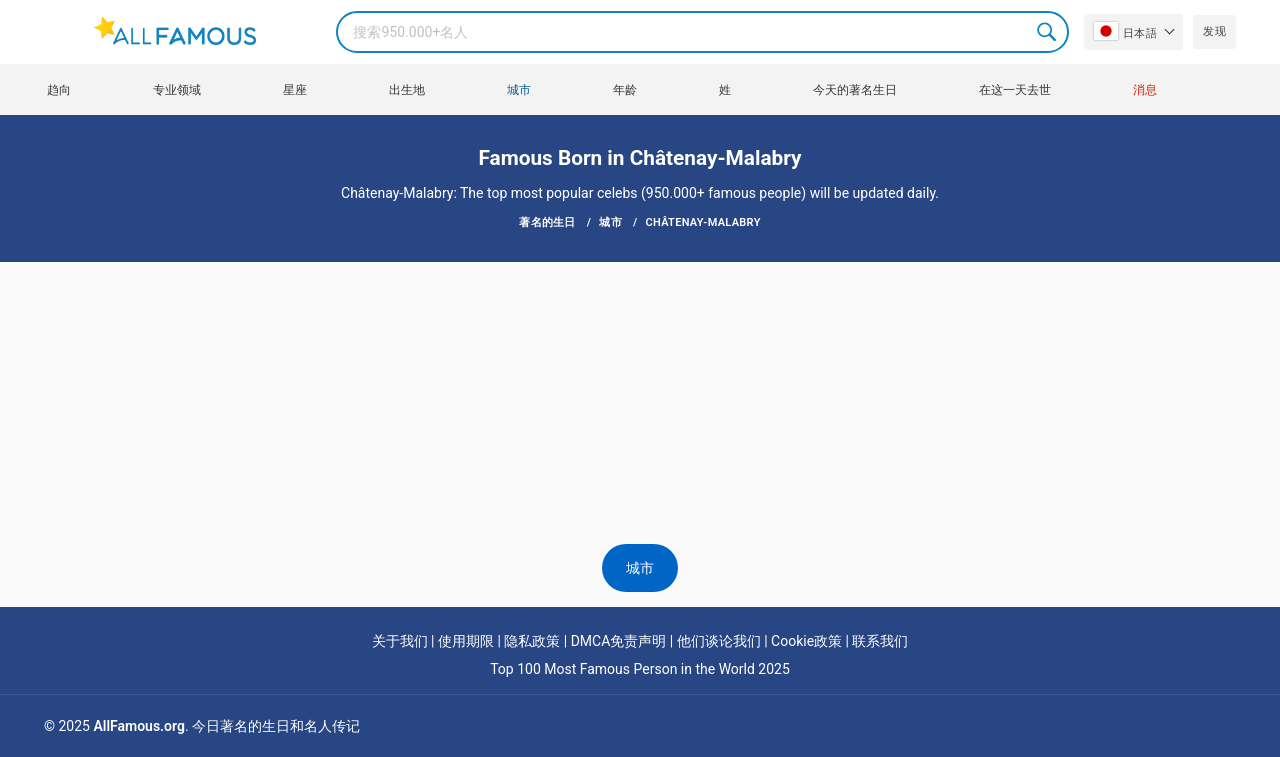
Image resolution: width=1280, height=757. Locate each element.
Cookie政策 (806, 641)
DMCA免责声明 (619, 641)
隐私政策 (532, 641)
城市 (519, 90)
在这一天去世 (1015, 90)
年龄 (625, 90)
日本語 (1125, 31)
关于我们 (400, 641)
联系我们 (880, 641)
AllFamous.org (138, 726)
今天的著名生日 (855, 90)
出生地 (407, 90)
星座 (295, 90)
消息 (1145, 90)
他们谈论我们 (719, 641)
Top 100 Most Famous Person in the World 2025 (640, 669)
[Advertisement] (640, 322)
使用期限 (466, 641)
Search (1048, 32)
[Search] (702, 32)
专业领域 (177, 90)
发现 (1214, 31)
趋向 (59, 90)
